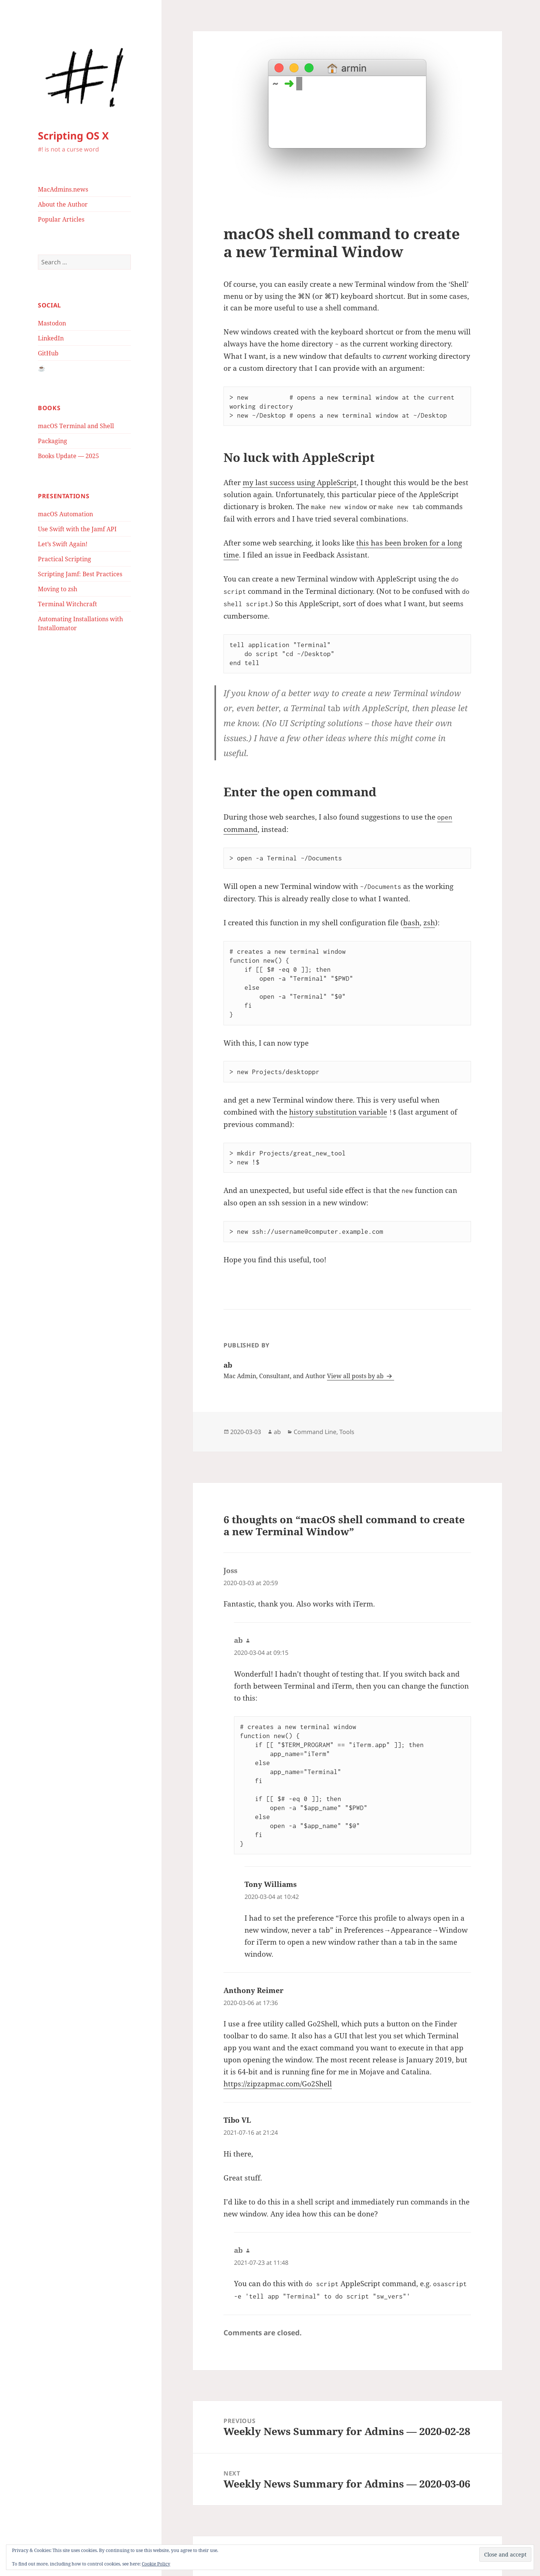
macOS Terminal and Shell (76, 426)
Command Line (315, 1432)
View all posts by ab (356, 1376)
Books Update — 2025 (68, 456)
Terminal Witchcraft (67, 604)
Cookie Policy (156, 2564)
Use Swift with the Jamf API (77, 529)
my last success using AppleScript (300, 482)
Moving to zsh (57, 589)
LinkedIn (51, 338)
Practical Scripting (64, 559)
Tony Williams (270, 1884)
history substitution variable (338, 1112)
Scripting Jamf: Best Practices (80, 574)
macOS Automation (65, 514)
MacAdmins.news (63, 189)
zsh (429, 923)
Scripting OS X (73, 135)
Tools (346, 1432)
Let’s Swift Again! (62, 544)
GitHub (48, 353)
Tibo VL (237, 2120)
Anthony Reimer (254, 1990)
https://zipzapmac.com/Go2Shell (278, 2084)
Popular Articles (61, 219)
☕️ (41, 368)
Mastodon (52, 323)
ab (277, 1432)
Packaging (52, 441)
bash (411, 923)
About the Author (63, 204)
